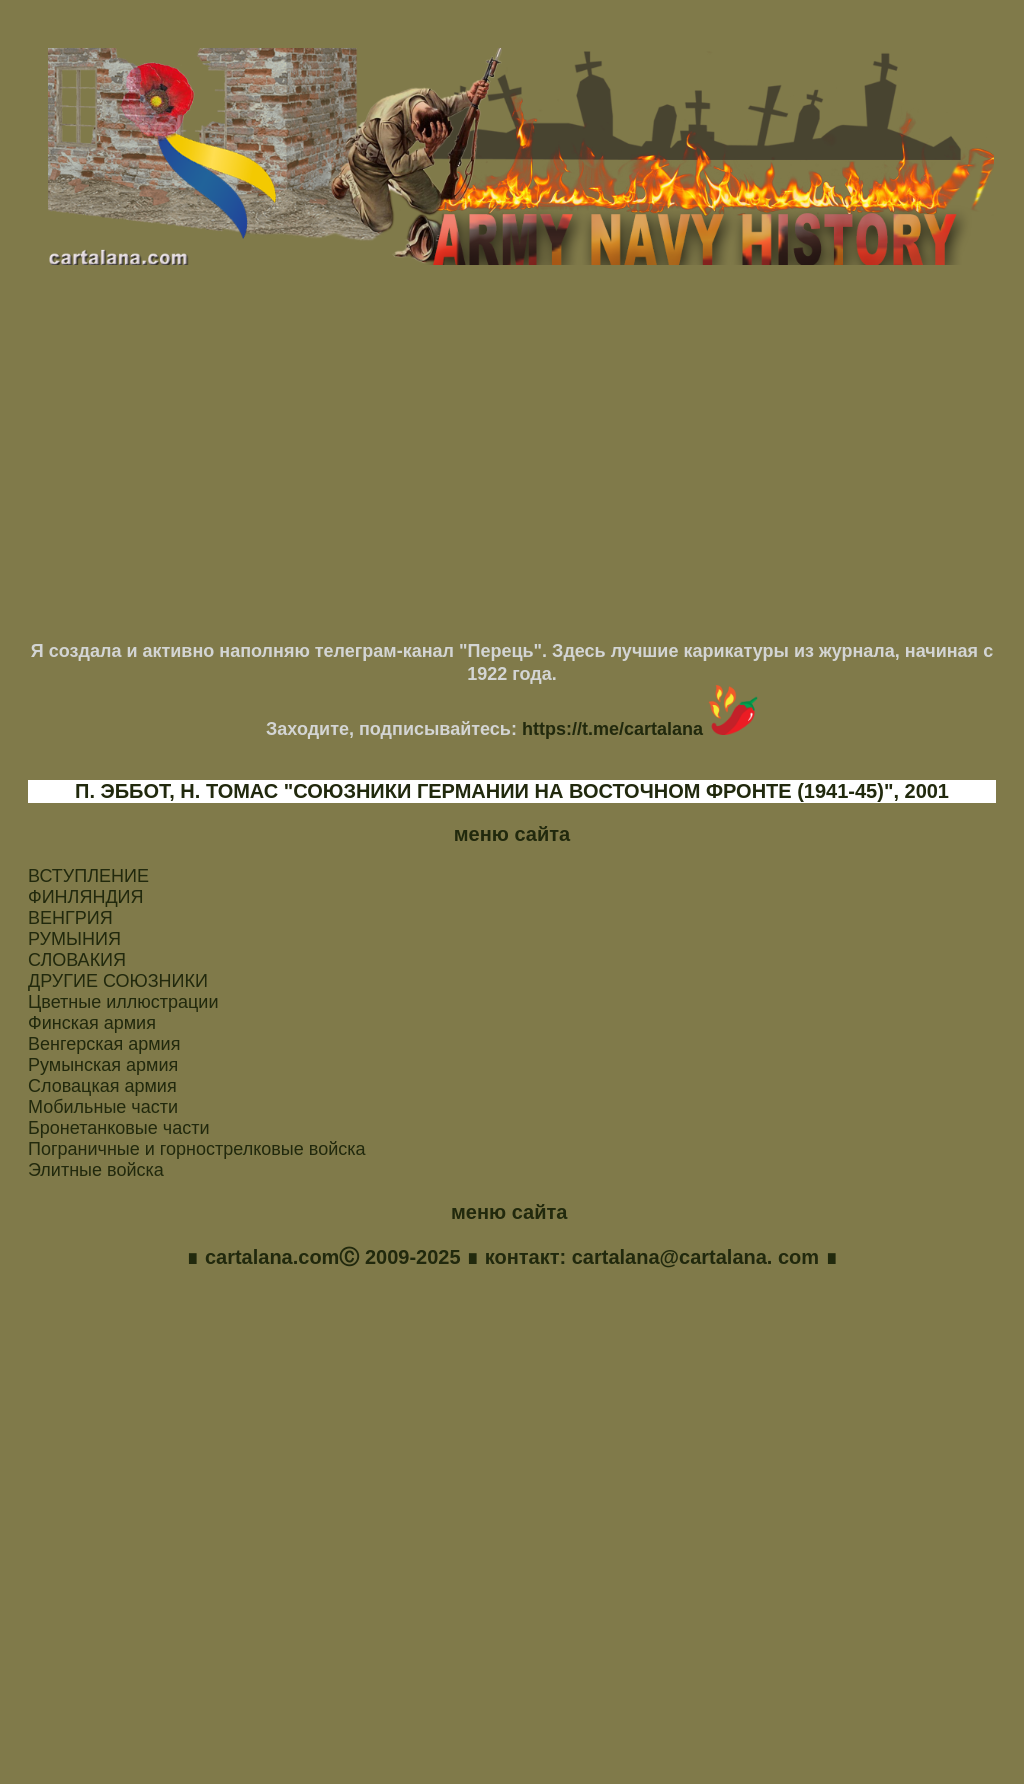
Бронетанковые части (118, 1128)
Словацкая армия (102, 1086)
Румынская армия (103, 1065)
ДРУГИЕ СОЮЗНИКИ (118, 981)
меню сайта (512, 834)
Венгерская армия (104, 1044)
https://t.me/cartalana (640, 729)
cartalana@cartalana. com (694, 1258)
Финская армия (92, 1023)
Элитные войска (96, 1170)
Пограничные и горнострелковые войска (196, 1149)
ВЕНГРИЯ (70, 918)
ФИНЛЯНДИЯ (86, 897)
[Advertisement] (512, 461)
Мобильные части (103, 1107)
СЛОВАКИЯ (77, 960)
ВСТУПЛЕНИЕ (88, 876)
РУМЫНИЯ (74, 939)
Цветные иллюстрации (123, 1002)
